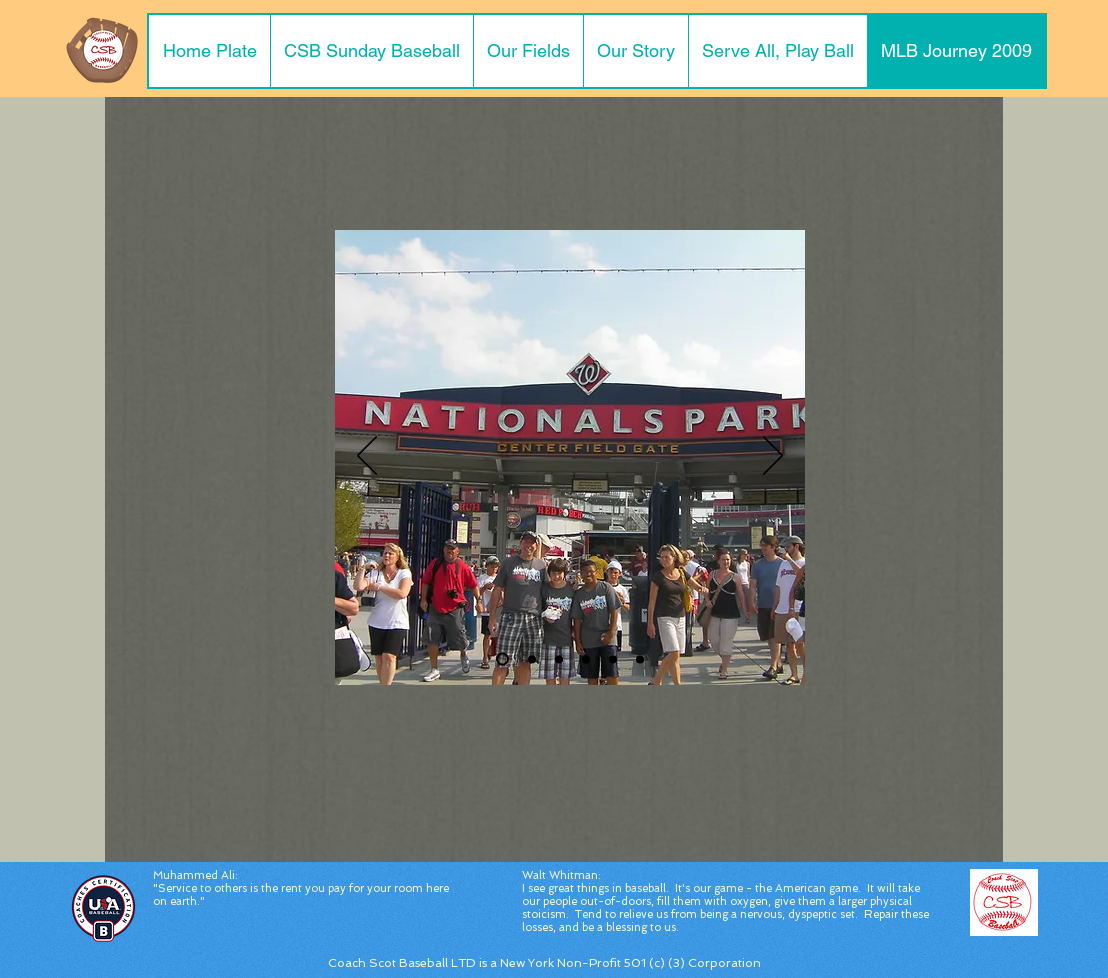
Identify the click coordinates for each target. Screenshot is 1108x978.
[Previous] (367, 457)
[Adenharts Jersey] (640, 659)
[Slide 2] (532, 659)
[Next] (773, 457)
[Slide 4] (586, 659)
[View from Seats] (613, 659)
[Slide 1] (502, 659)
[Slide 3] (559, 659)
